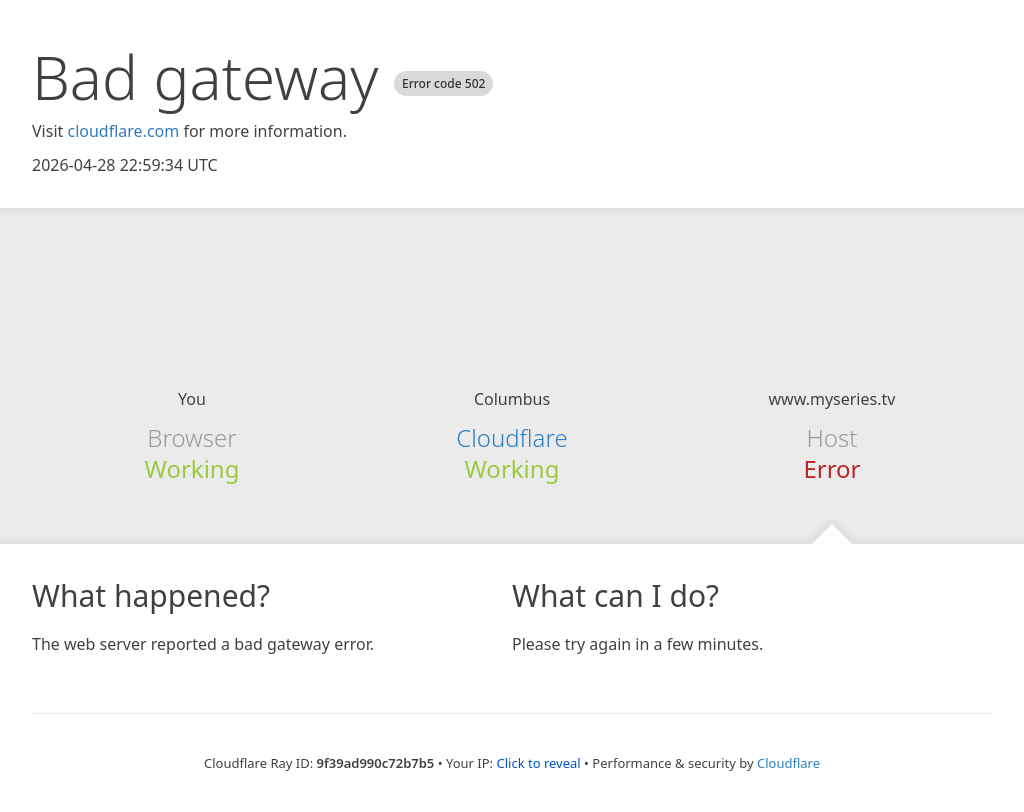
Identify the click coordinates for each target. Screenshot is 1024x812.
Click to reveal (538, 763)
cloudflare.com (123, 131)
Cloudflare (511, 437)
